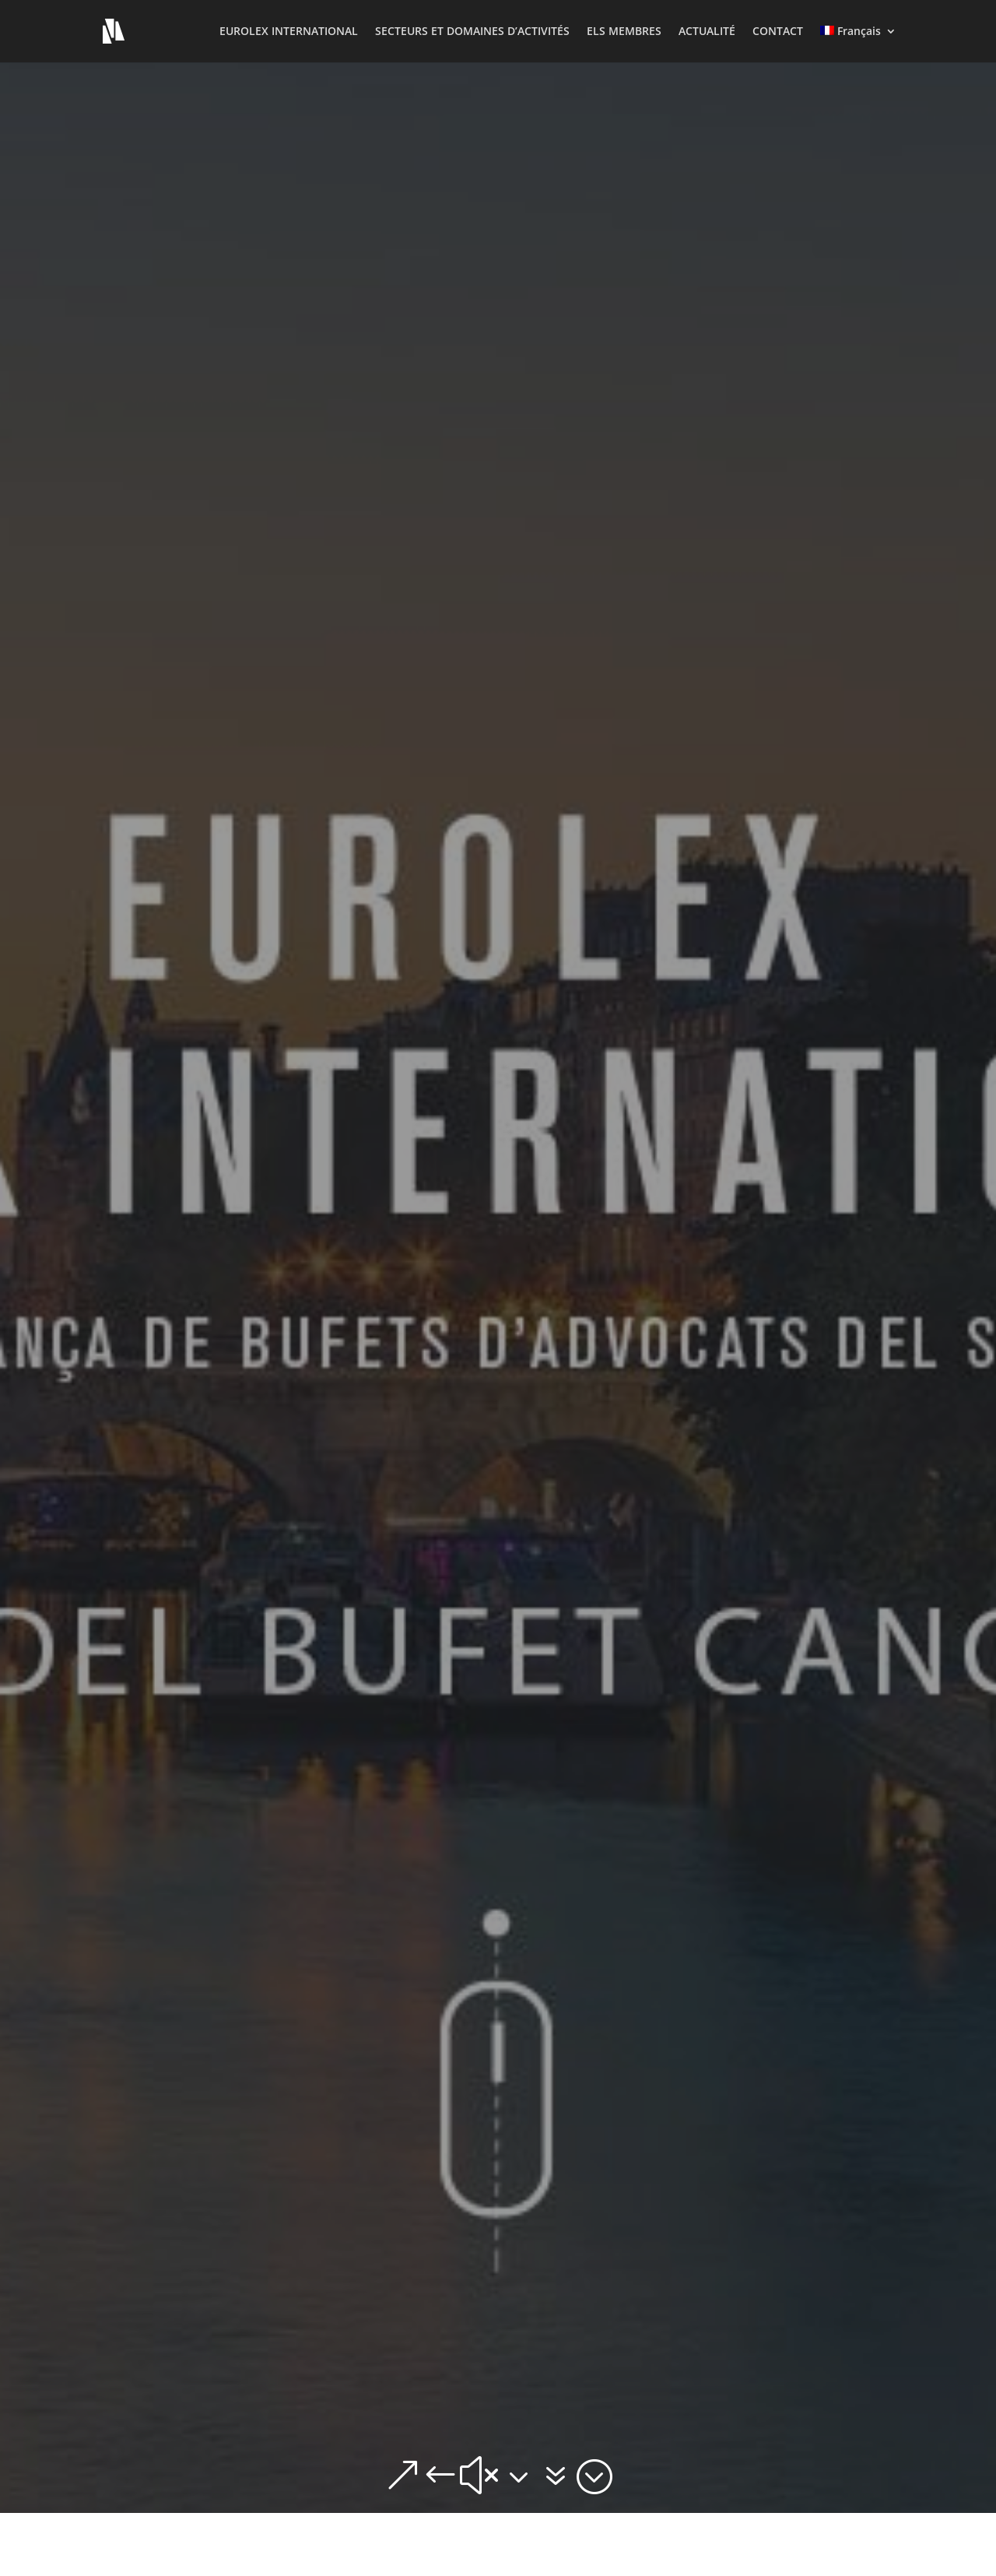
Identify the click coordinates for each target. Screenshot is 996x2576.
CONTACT (777, 32)
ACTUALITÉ (707, 32)
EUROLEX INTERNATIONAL (288, 32)
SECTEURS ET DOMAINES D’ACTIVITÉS (472, 32)
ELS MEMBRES (624, 32)
